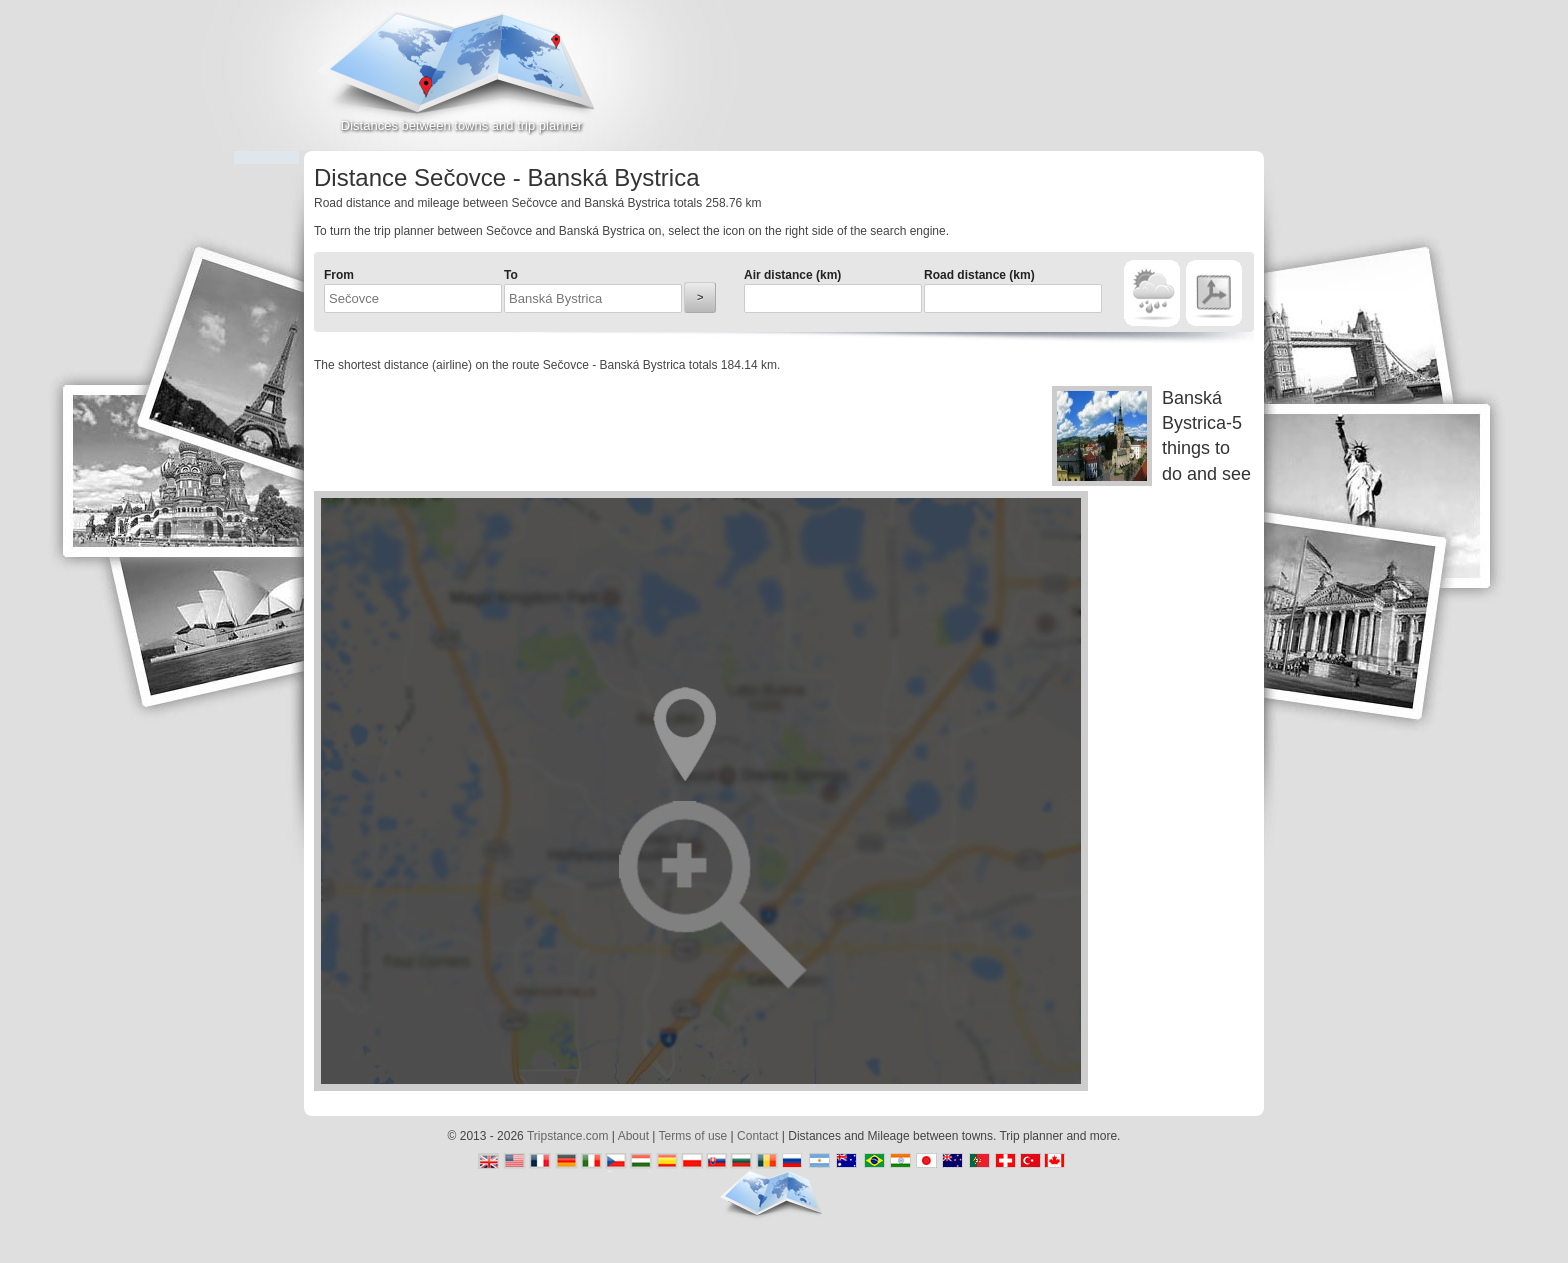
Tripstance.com (568, 1136)
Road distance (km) (979, 275)
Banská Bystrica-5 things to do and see (1151, 436)
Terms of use (693, 1136)
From (339, 275)
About (633, 1136)
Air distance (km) (792, 275)
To (511, 275)
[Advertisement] (1030, 84)
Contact (757, 1136)
